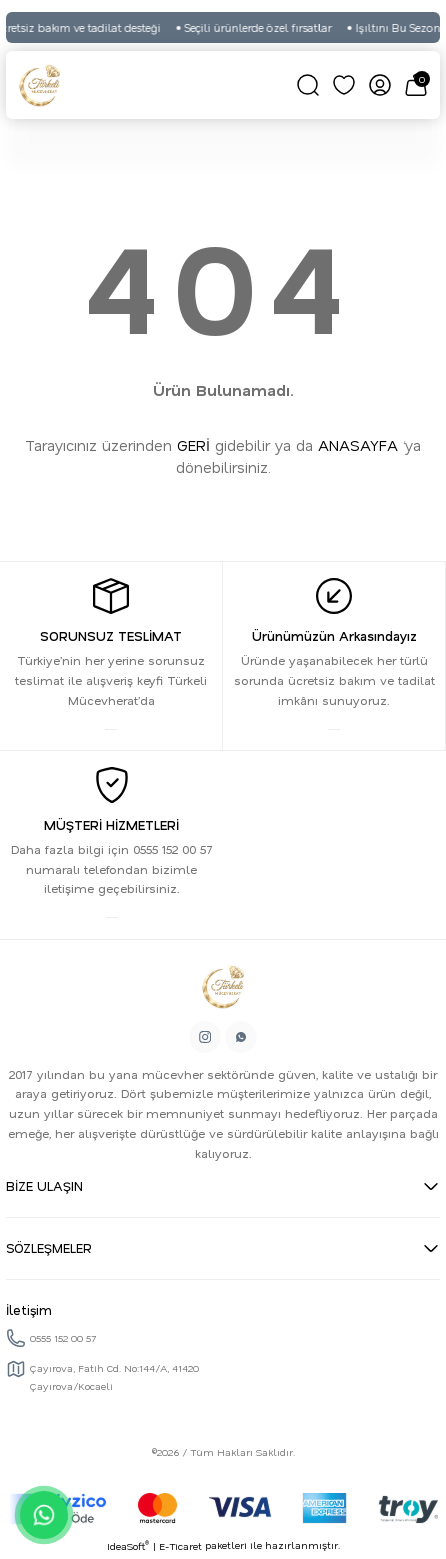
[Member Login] (380, 85)
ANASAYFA (358, 445)
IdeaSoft (128, 1546)
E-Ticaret (180, 1546)
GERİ (193, 445)
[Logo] (40, 85)
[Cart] (416, 85)
